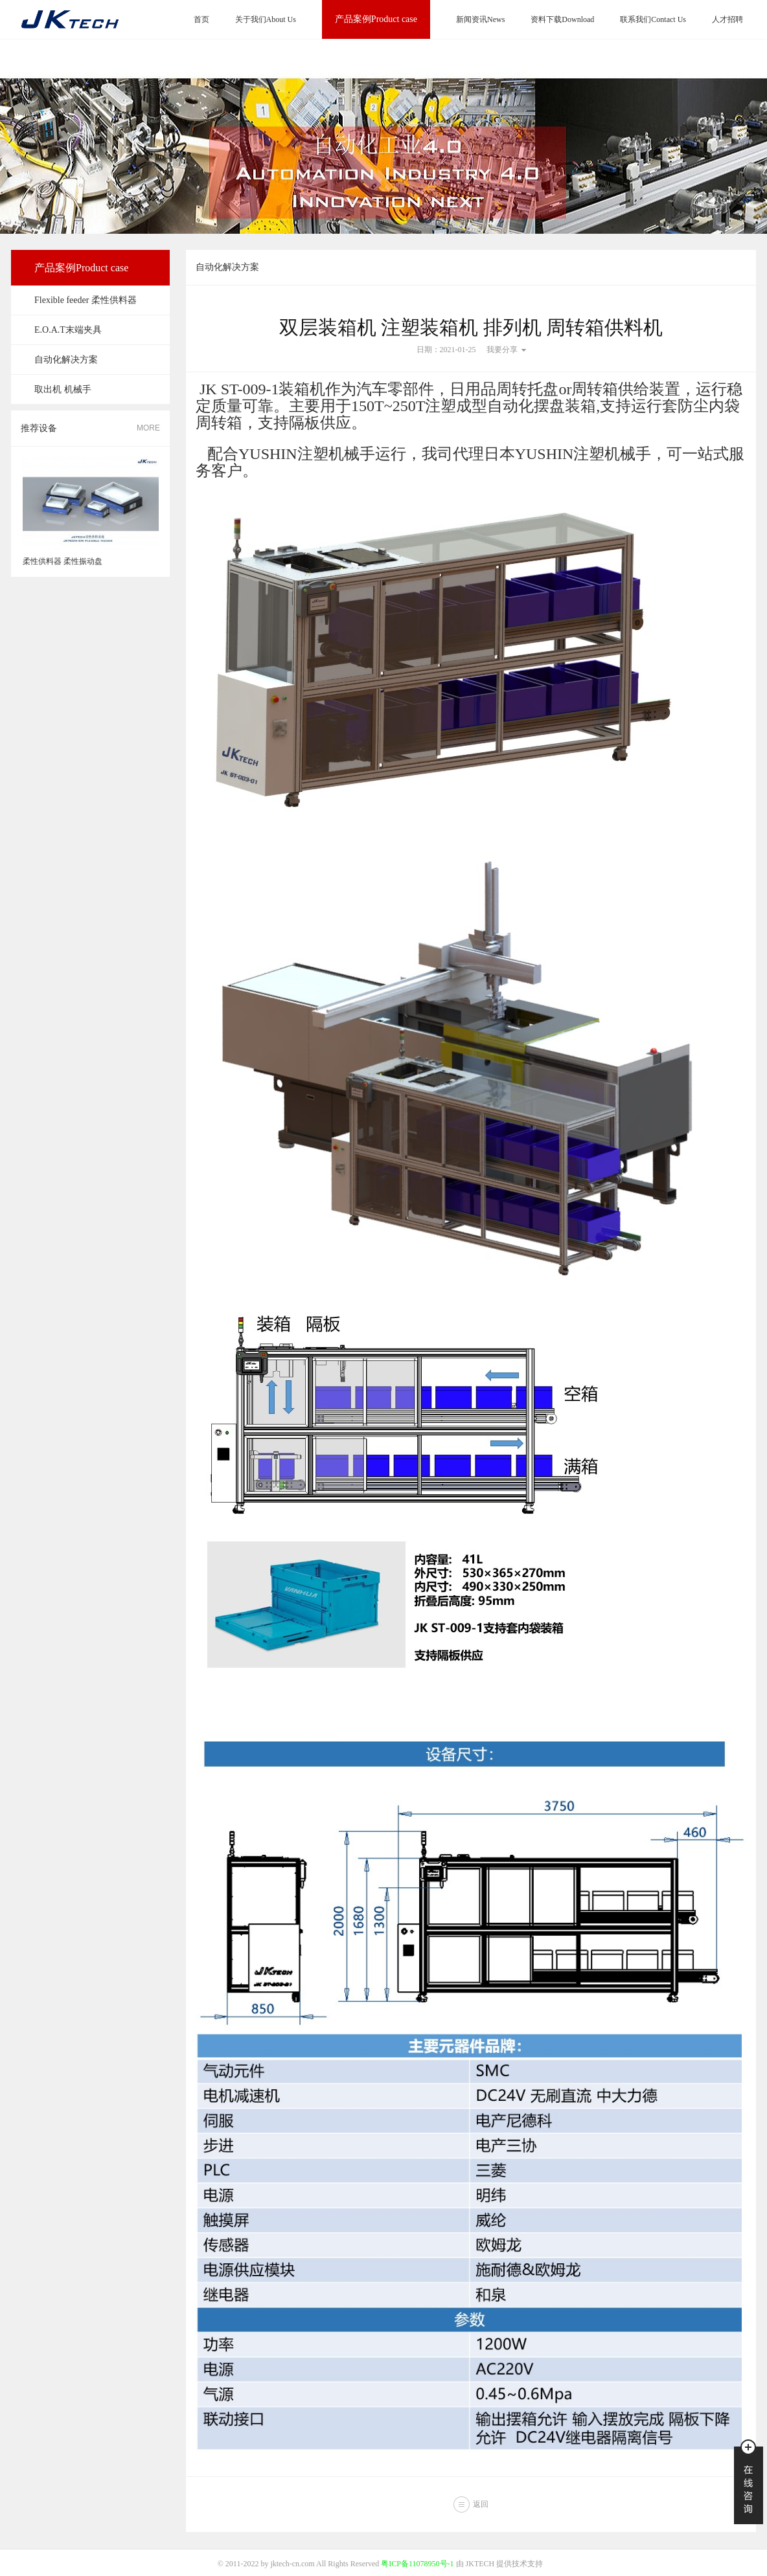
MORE (148, 427)
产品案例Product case (376, 19)
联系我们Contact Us (653, 19)
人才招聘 (727, 19)
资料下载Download (562, 19)
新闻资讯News (480, 19)
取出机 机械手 (62, 389)
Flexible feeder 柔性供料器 (85, 300)
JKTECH (480, 2563)
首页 (201, 19)
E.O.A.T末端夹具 (68, 330)
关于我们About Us (265, 19)
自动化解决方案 (66, 359)
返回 (480, 2504)
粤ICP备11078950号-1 (417, 2563)
